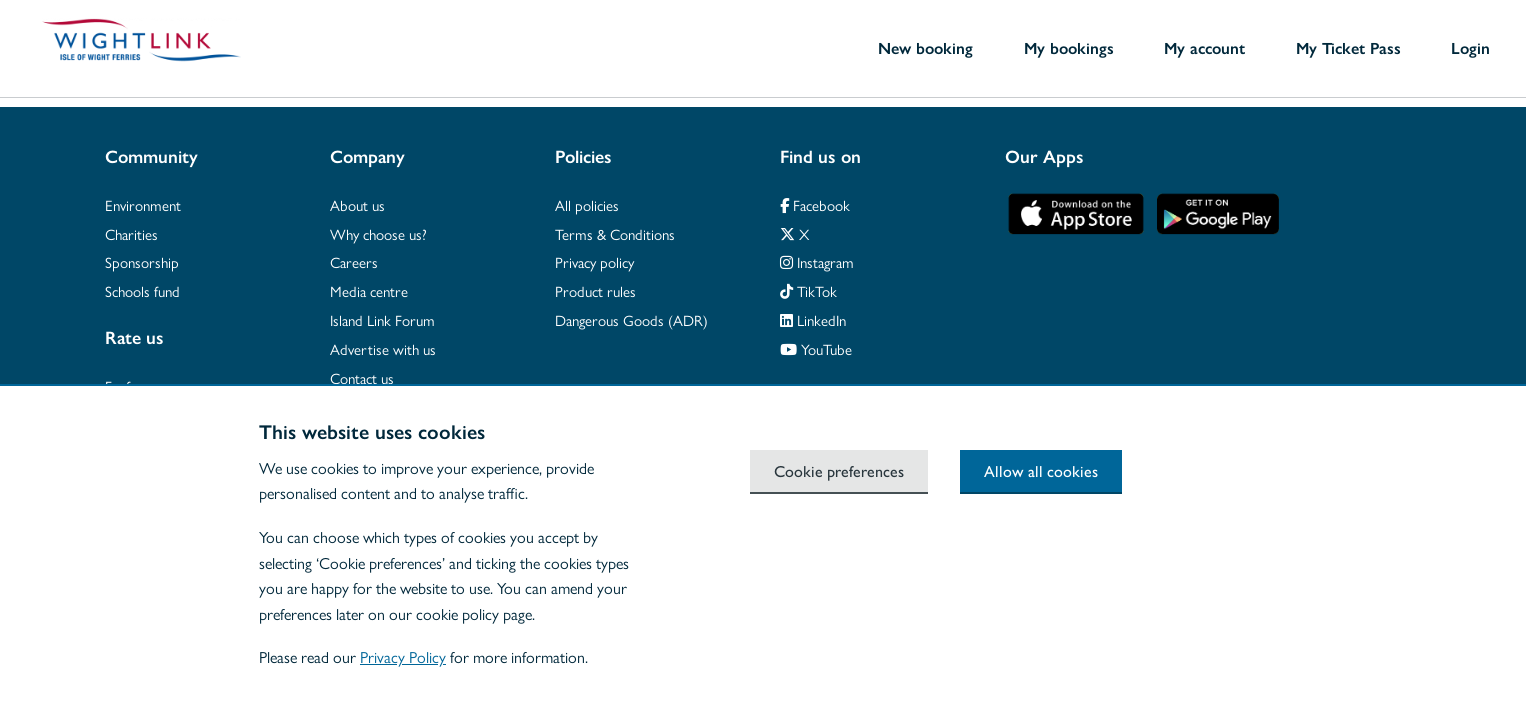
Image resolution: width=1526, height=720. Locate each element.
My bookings (1069, 48)
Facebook (815, 204)
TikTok (808, 290)
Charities (131, 233)
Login (1470, 48)
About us (357, 204)
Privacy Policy (403, 656)
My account (1204, 48)
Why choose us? (378, 233)
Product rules (595, 290)
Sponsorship (142, 261)
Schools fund (142, 290)
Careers (354, 261)
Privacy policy (594, 261)
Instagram (817, 261)
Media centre (369, 290)
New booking (925, 48)
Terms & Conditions (615, 233)
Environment (143, 204)
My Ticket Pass (1348, 48)
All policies (587, 204)
